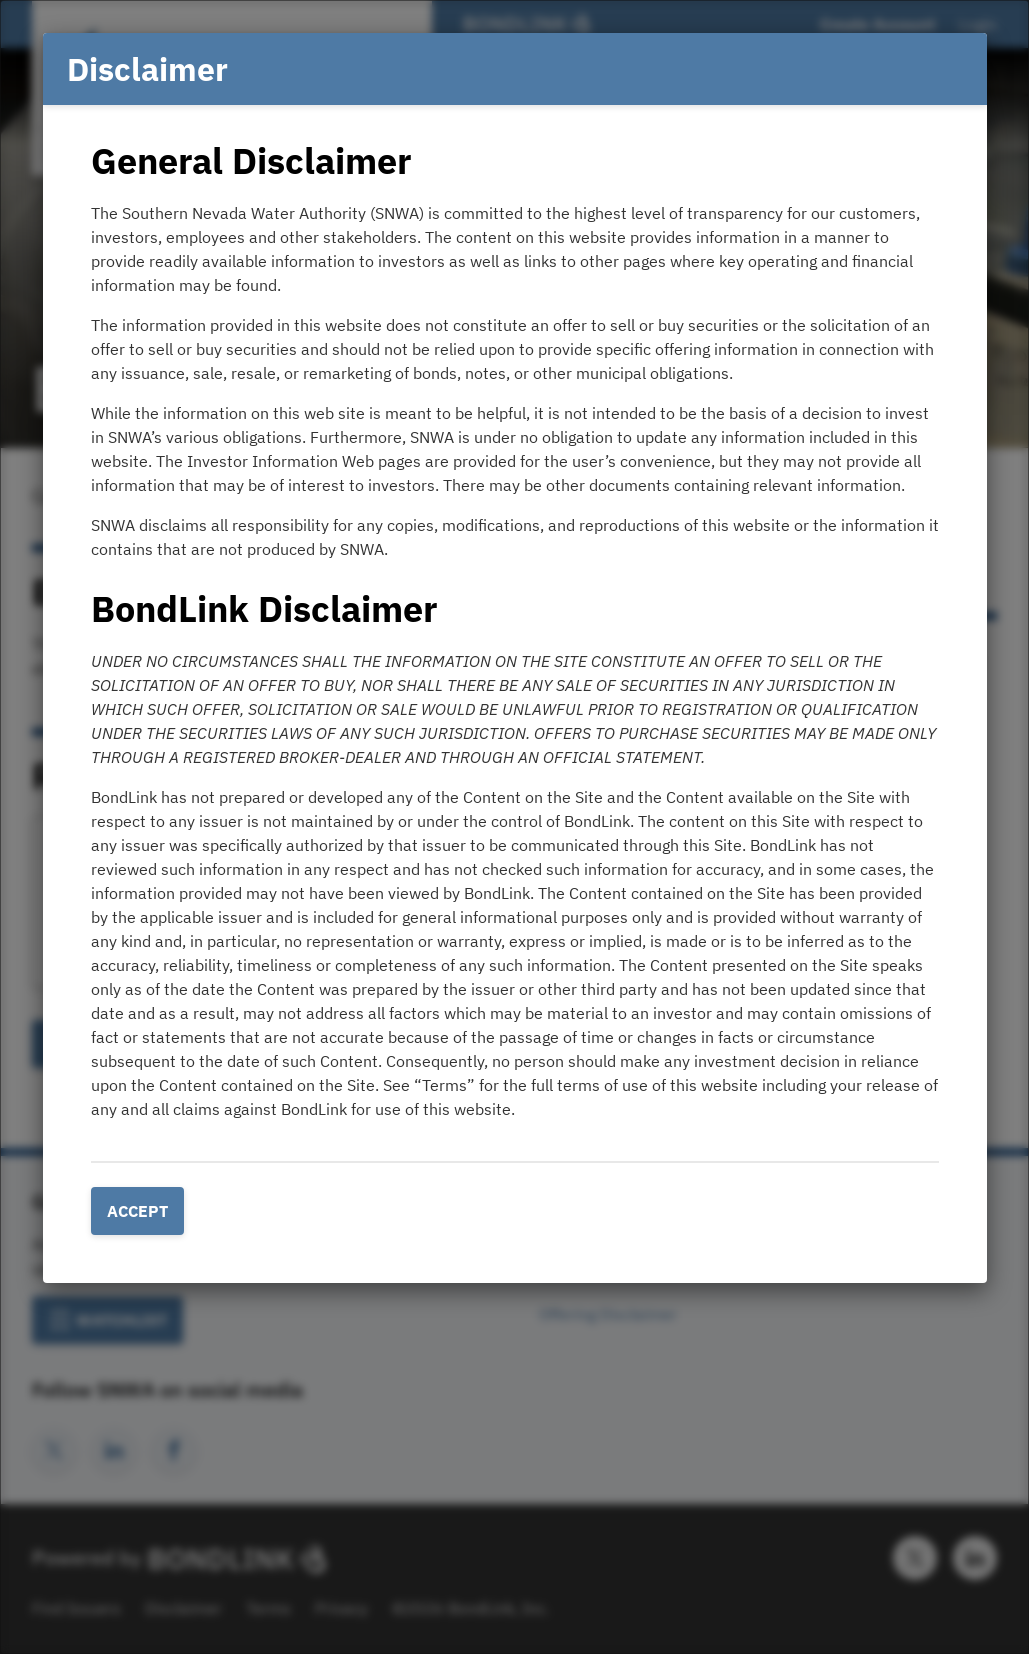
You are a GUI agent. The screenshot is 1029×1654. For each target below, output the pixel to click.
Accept (137, 1211)
